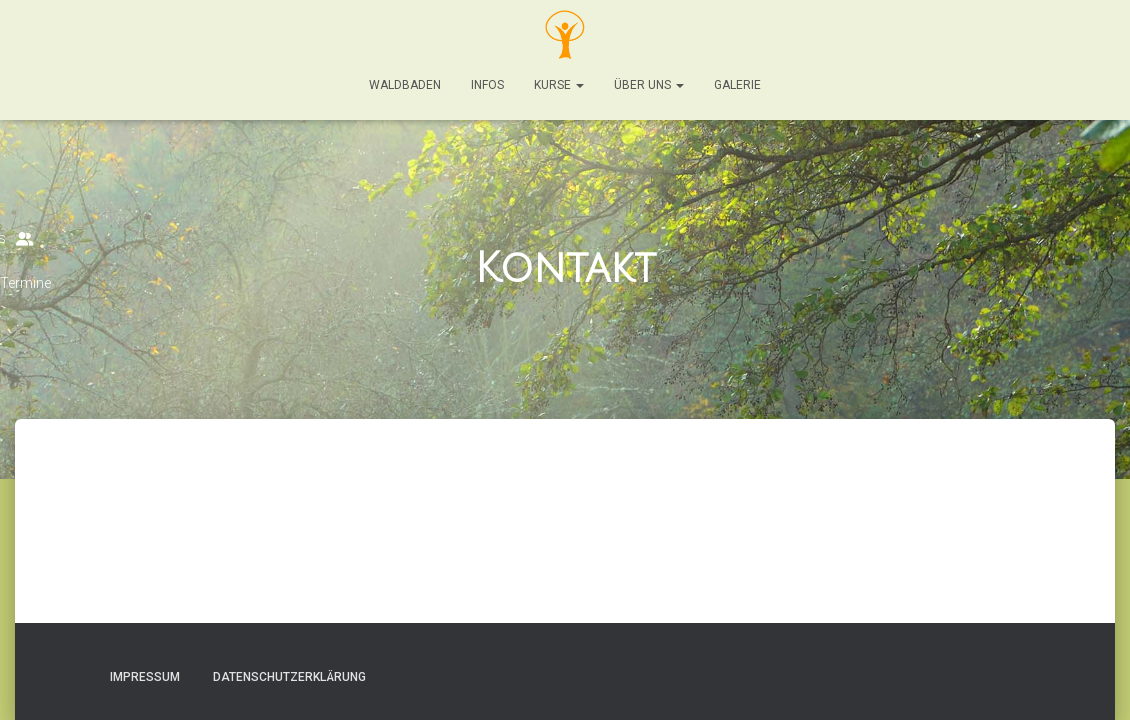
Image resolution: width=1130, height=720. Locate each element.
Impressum (145, 677)
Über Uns (649, 85)
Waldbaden (405, 85)
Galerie (737, 85)
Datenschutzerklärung (289, 677)
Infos (487, 85)
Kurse (559, 85)
